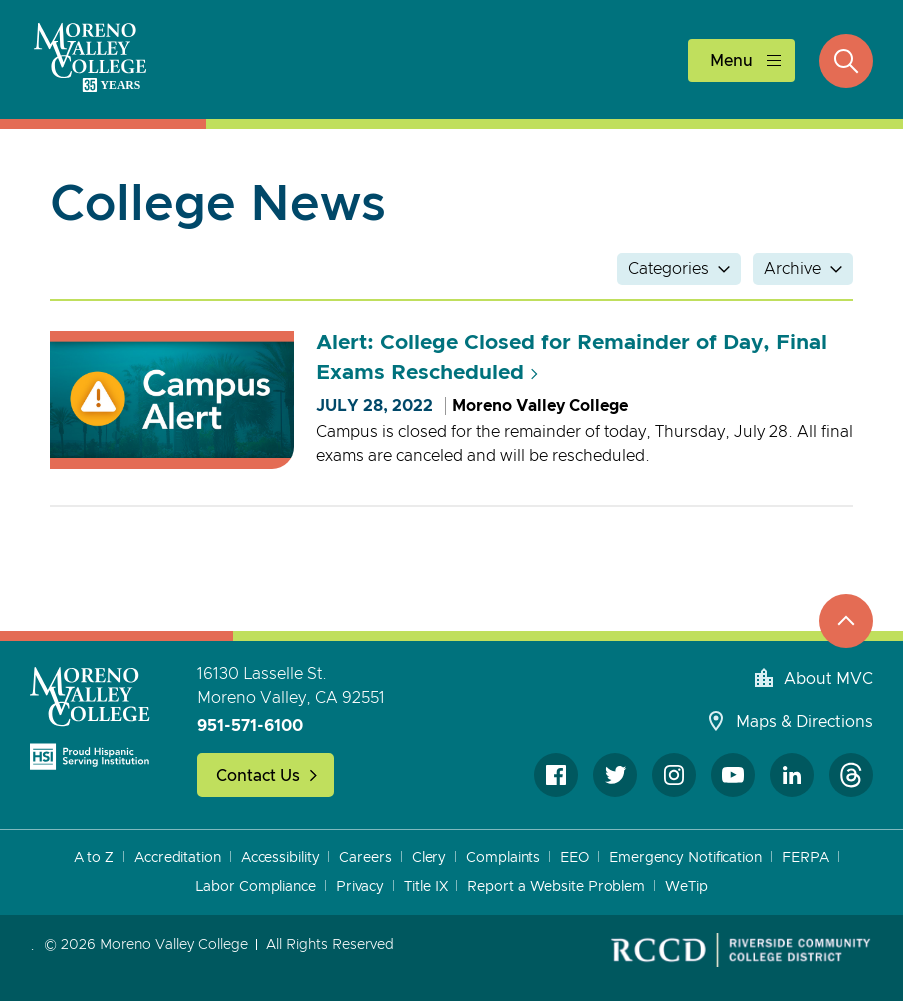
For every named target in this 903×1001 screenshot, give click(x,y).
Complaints (503, 858)
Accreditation (177, 858)
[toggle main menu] (741, 60)
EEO (574, 858)
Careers (365, 858)
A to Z (94, 858)
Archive (792, 269)
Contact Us (258, 776)
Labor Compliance (255, 887)
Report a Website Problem (556, 887)
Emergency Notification (685, 858)
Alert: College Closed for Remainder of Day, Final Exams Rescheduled (571, 357)
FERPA (806, 858)
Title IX (425, 887)
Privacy (360, 887)
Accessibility (280, 858)
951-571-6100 (250, 726)
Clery (429, 858)
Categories (668, 269)
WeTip (686, 887)
